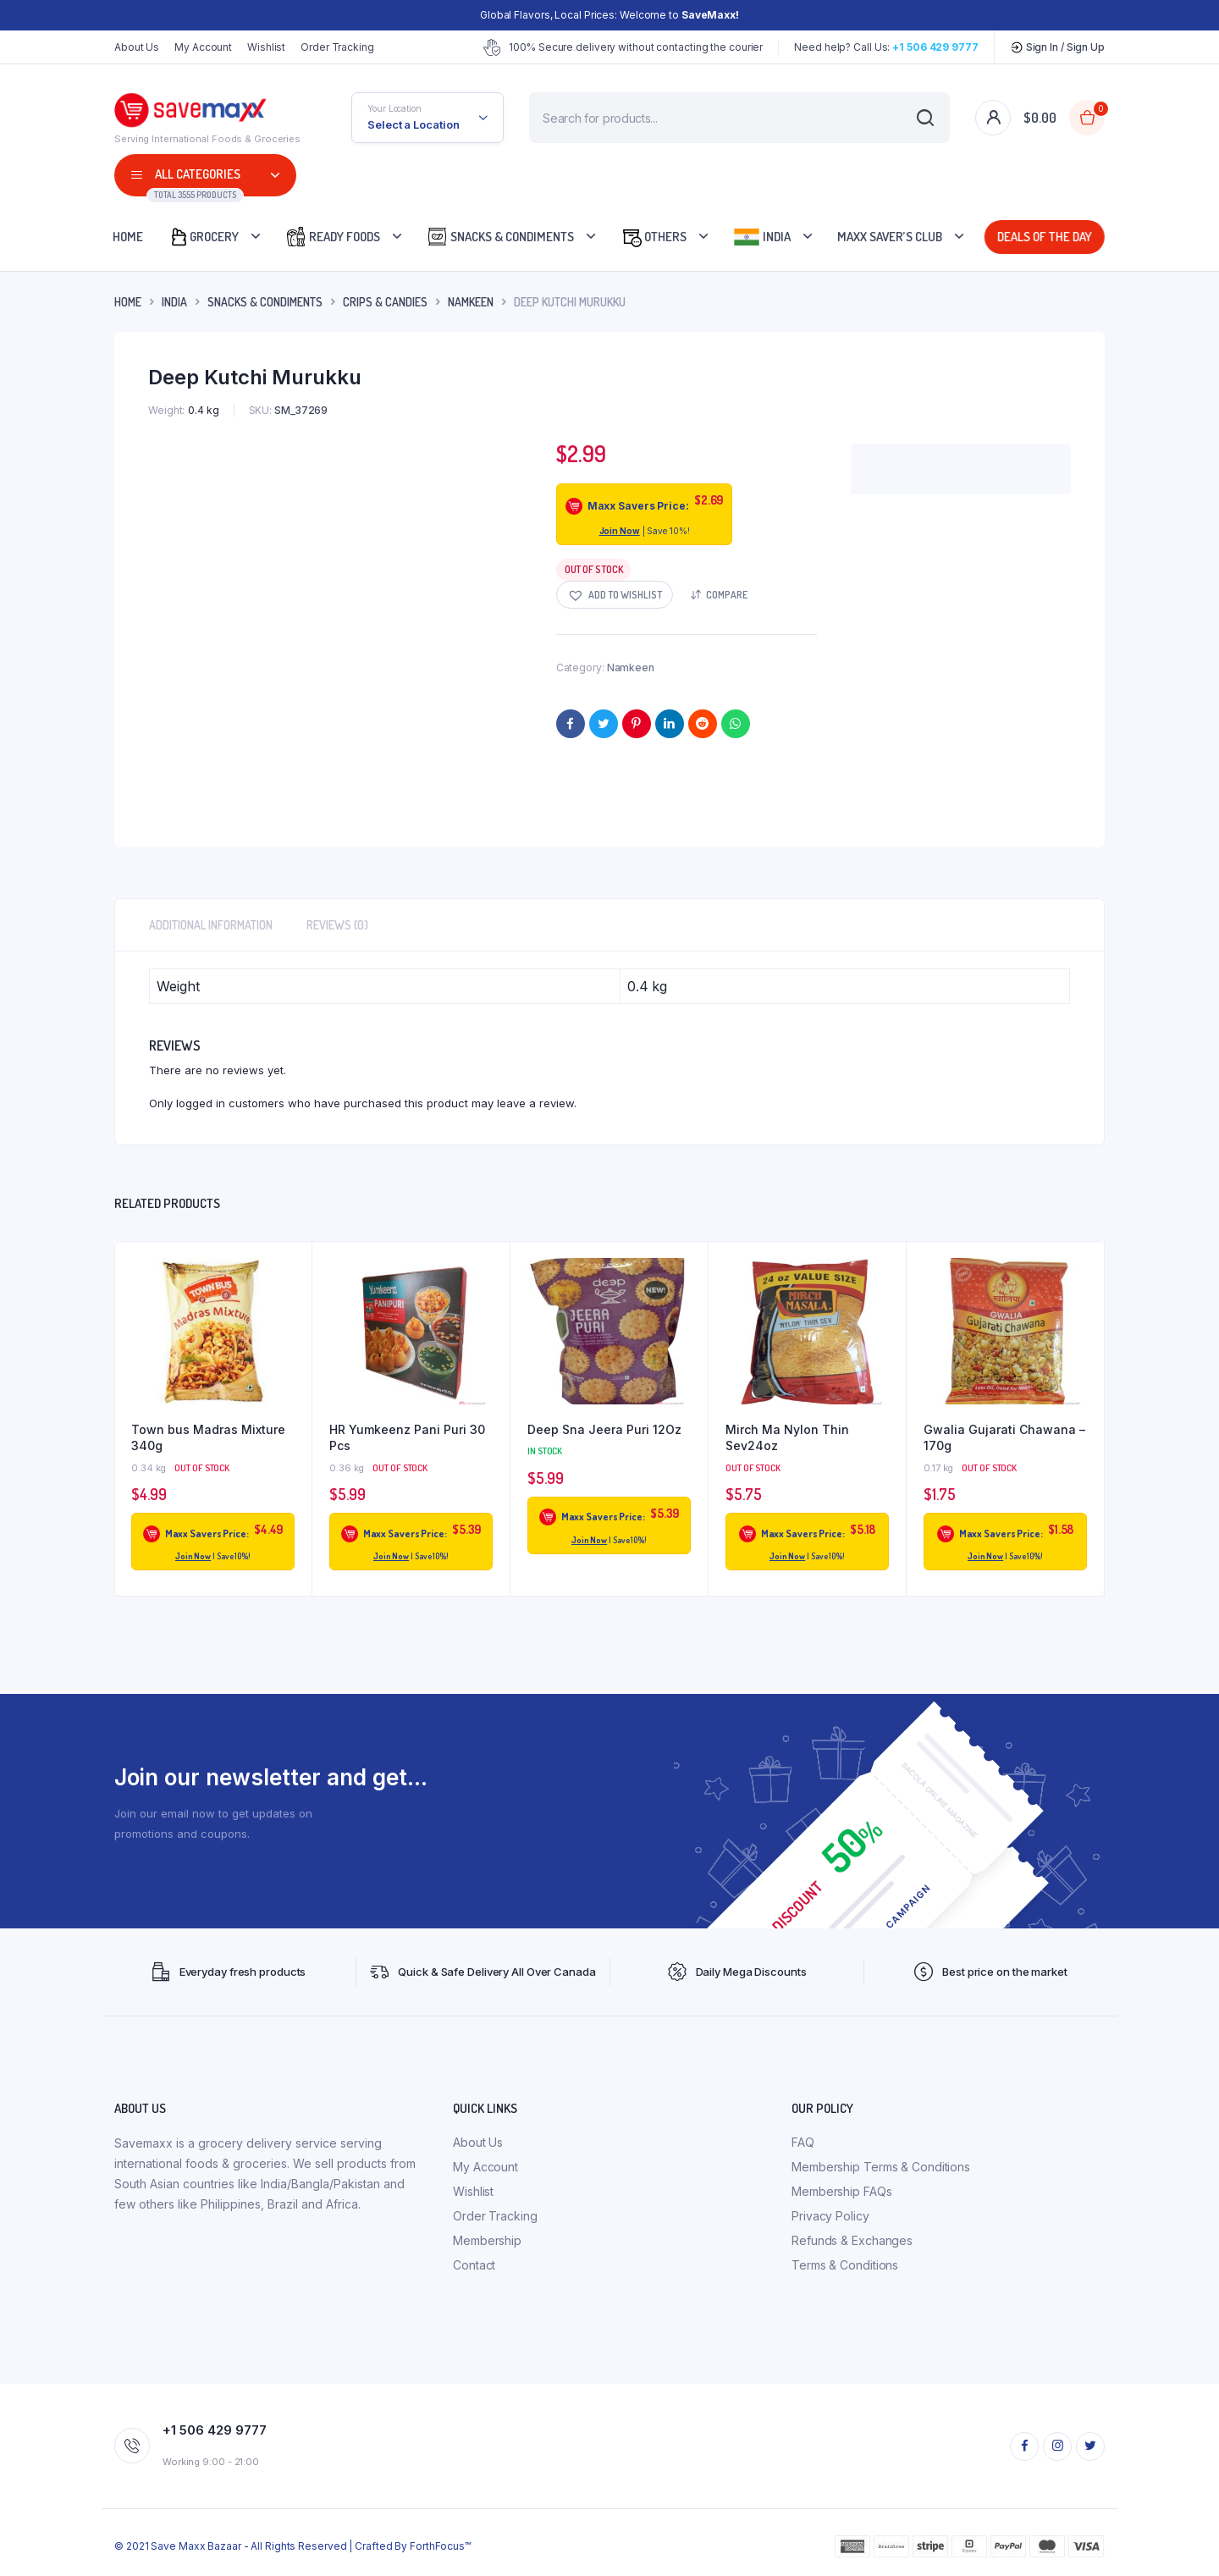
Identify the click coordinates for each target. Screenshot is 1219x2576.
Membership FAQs (842, 2191)
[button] (614, 595)
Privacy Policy (830, 2216)
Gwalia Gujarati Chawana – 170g (1004, 1437)
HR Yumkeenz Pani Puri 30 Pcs (407, 1437)
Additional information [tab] (211, 925)
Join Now (619, 531)
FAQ (803, 2142)
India (762, 237)
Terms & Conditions (845, 2265)
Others (654, 236)
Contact (474, 2265)
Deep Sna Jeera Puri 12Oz (604, 1429)
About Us (136, 47)
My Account (203, 47)
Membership (487, 2240)
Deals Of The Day (1042, 237)
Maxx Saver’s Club (889, 237)
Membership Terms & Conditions (881, 2167)
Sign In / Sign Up (1057, 47)
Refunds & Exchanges (852, 2240)
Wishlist (266, 47)
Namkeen (471, 302)
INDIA (174, 302)
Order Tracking (337, 47)
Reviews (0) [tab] (337, 925)
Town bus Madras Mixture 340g (208, 1437)
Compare (726, 594)
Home (128, 237)
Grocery (203, 236)
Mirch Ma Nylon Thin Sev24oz (787, 1437)
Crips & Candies (385, 302)
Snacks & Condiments (500, 236)
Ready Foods (332, 236)
